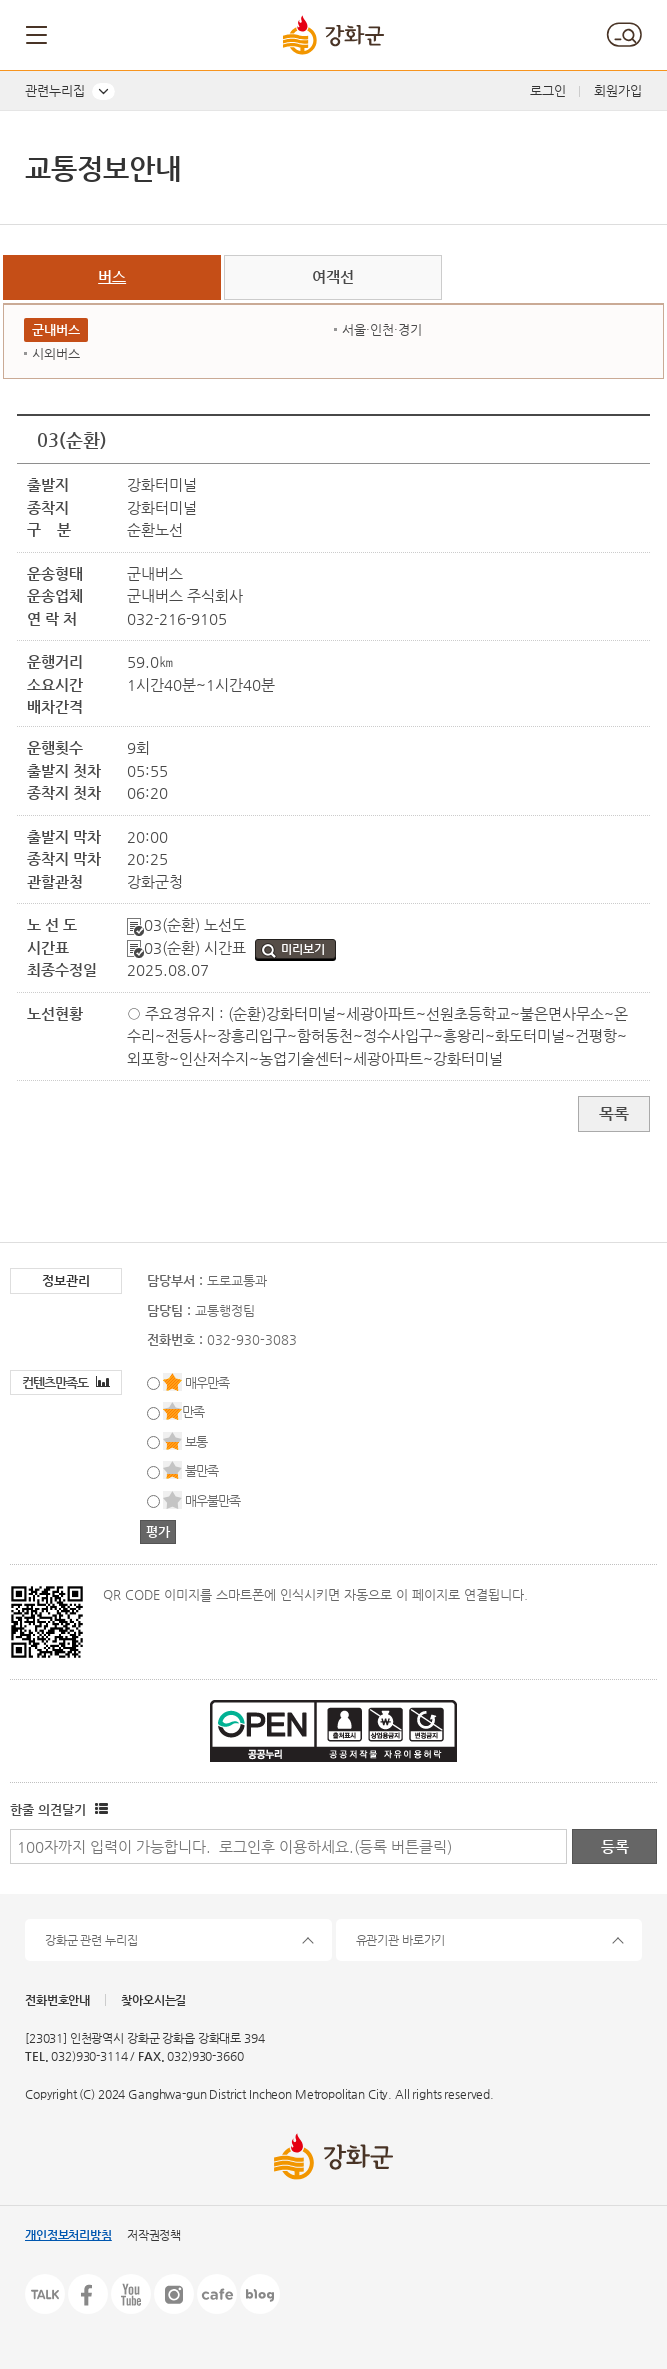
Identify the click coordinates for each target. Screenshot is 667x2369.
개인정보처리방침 (68, 2235)
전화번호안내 (57, 2000)
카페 (217, 2294)
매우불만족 (212, 1500)
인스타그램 (174, 2294)
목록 (614, 1113)
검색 (624, 35)
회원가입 (618, 90)
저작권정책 (154, 2235)
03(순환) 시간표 (188, 947)
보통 (196, 1441)
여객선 (333, 276)
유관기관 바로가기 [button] (401, 1940)
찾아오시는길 (153, 2000)
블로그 (260, 2294)
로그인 (548, 90)
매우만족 (207, 1382)
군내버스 (56, 329)
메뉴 (38, 35)
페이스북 (88, 2294)
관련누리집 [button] (55, 90)
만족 (193, 1411)
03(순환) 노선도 (186, 924)
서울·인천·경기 (382, 329)
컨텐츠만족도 (66, 1382)
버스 (112, 276)
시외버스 (56, 353)
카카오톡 (45, 2294)
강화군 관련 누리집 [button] (91, 1940)
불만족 (201, 1470)
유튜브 (131, 2294)
